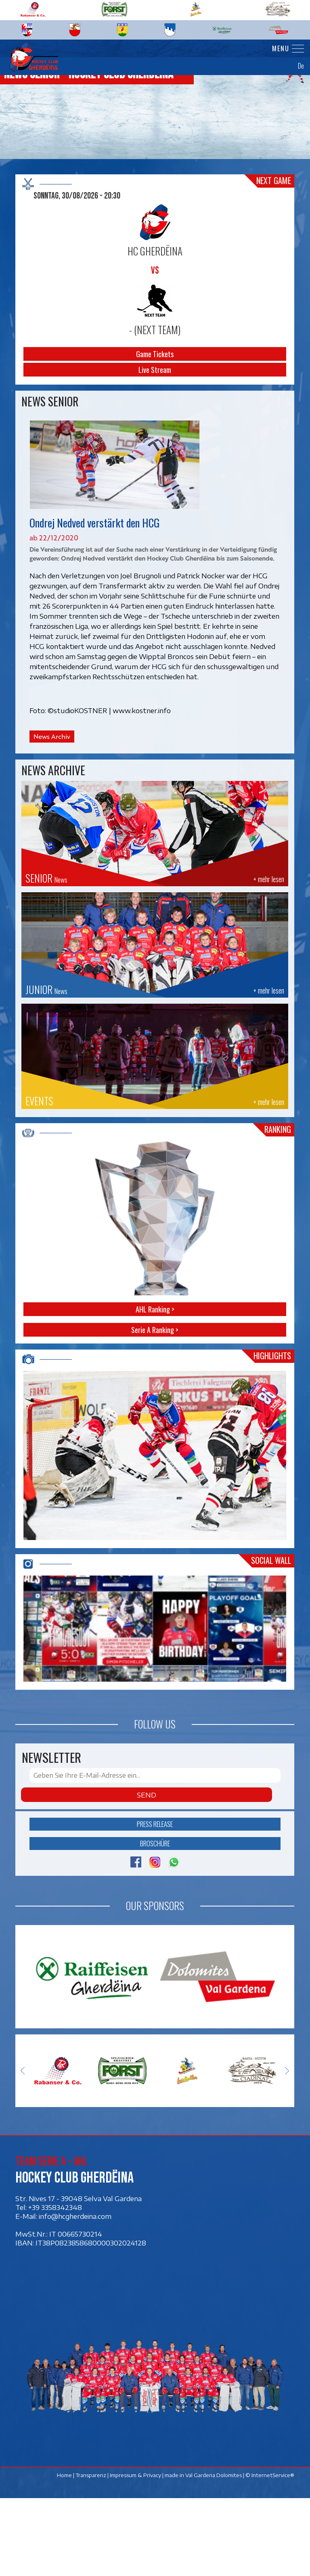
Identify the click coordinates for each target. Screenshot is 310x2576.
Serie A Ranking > (155, 1330)
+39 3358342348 (55, 2284)
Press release (155, 1902)
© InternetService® (270, 2552)
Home (64, 2552)
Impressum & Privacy (135, 2552)
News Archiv (52, 736)
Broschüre (155, 1921)
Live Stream (155, 369)
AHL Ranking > (155, 1309)
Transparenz (91, 2552)
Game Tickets (155, 354)
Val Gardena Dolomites (214, 2552)
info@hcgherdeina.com (75, 2293)
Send (146, 1872)
